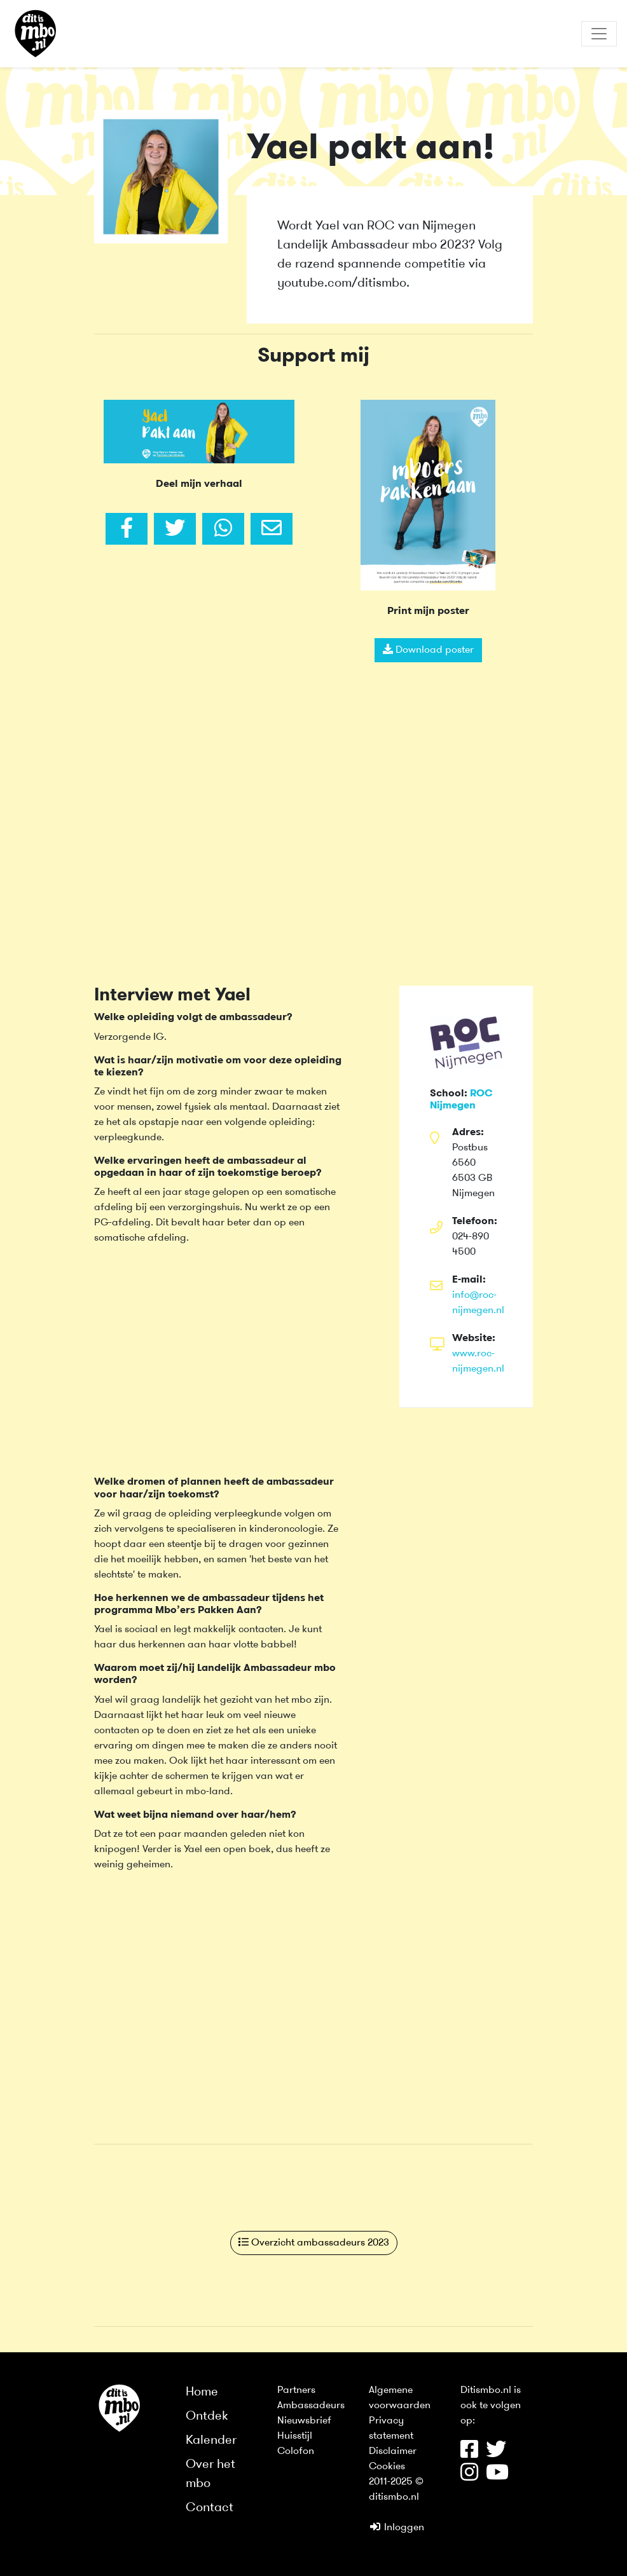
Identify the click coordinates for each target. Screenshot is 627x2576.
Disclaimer (393, 2451)
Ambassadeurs (311, 2406)
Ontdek (207, 2416)
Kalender (211, 2440)
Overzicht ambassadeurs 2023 (313, 2242)
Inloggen (396, 2528)
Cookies (387, 2467)
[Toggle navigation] (599, 33)
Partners (296, 2390)
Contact (209, 2508)
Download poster (428, 649)
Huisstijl (294, 2436)
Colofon (295, 2451)
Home (202, 2392)
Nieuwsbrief (304, 2421)
